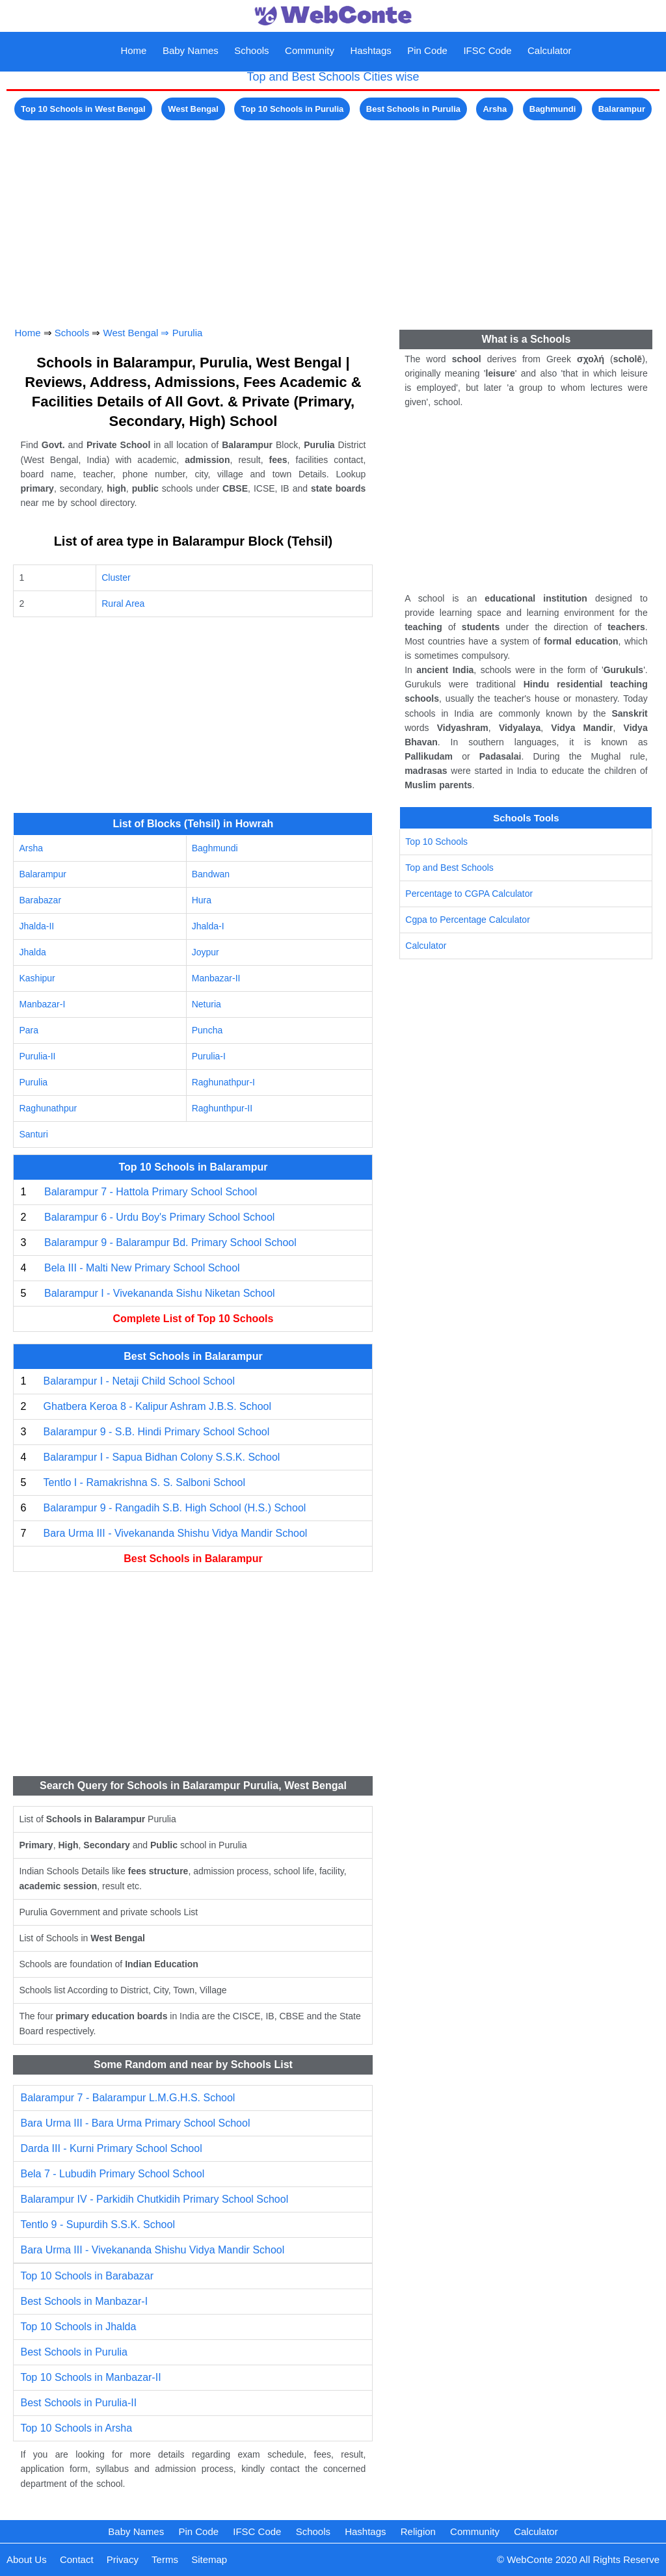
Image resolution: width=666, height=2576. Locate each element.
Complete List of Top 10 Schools (193, 1318)
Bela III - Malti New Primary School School (142, 1267)
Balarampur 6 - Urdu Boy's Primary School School (159, 1217)
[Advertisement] (333, 215)
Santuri (33, 1134)
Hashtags (370, 50)
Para (28, 1030)
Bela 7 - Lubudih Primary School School (112, 2173)
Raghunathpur (48, 1108)
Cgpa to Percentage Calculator (467, 919)
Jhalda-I (208, 926)
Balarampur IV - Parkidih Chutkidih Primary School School (154, 2199)
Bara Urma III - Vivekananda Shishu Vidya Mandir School (176, 1533)
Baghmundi (552, 109)
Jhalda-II (36, 926)
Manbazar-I (42, 1004)
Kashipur (37, 978)
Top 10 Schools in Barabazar (86, 2275)
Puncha (207, 1030)
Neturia (206, 1004)
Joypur (205, 952)
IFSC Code (487, 50)
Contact (77, 2559)
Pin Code (427, 50)
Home (133, 50)
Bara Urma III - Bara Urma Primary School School (135, 2123)
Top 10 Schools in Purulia (292, 109)
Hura (201, 900)
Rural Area (122, 603)
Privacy (123, 2559)
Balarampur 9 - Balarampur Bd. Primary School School (170, 1242)
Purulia (187, 332)
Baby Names (191, 50)
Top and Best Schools (449, 867)
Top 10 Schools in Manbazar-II (90, 2377)
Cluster (115, 577)
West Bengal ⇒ (137, 332)
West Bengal (193, 109)
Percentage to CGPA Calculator (469, 893)
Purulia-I (209, 1056)
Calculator (549, 50)
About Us (27, 2559)
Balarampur (621, 109)
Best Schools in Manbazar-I (84, 2301)
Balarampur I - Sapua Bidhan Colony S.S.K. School (162, 1457)
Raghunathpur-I (223, 1082)
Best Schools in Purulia (413, 109)
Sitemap (209, 2559)
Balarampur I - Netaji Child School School (139, 1381)
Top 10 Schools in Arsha (76, 2428)
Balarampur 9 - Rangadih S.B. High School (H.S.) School (175, 1507)
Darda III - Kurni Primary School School (111, 2148)
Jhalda (32, 952)
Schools (251, 50)
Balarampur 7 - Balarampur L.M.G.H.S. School (127, 2097)
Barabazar (40, 900)
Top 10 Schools (436, 841)
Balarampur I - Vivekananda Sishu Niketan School (159, 1293)
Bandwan (211, 874)
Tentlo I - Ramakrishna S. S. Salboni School (144, 1482)
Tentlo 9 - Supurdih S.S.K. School (97, 2224)
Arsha (495, 109)
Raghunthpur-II (222, 1108)
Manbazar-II (216, 978)
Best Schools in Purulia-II (78, 2402)
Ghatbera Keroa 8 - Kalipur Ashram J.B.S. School (157, 1406)
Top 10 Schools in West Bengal (83, 109)
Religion (418, 2531)
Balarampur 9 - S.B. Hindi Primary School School (157, 1431)
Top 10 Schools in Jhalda (78, 2326)
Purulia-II (37, 1056)
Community (309, 50)
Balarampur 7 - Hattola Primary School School (150, 1191)
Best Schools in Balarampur (193, 1558)
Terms (165, 2559)
